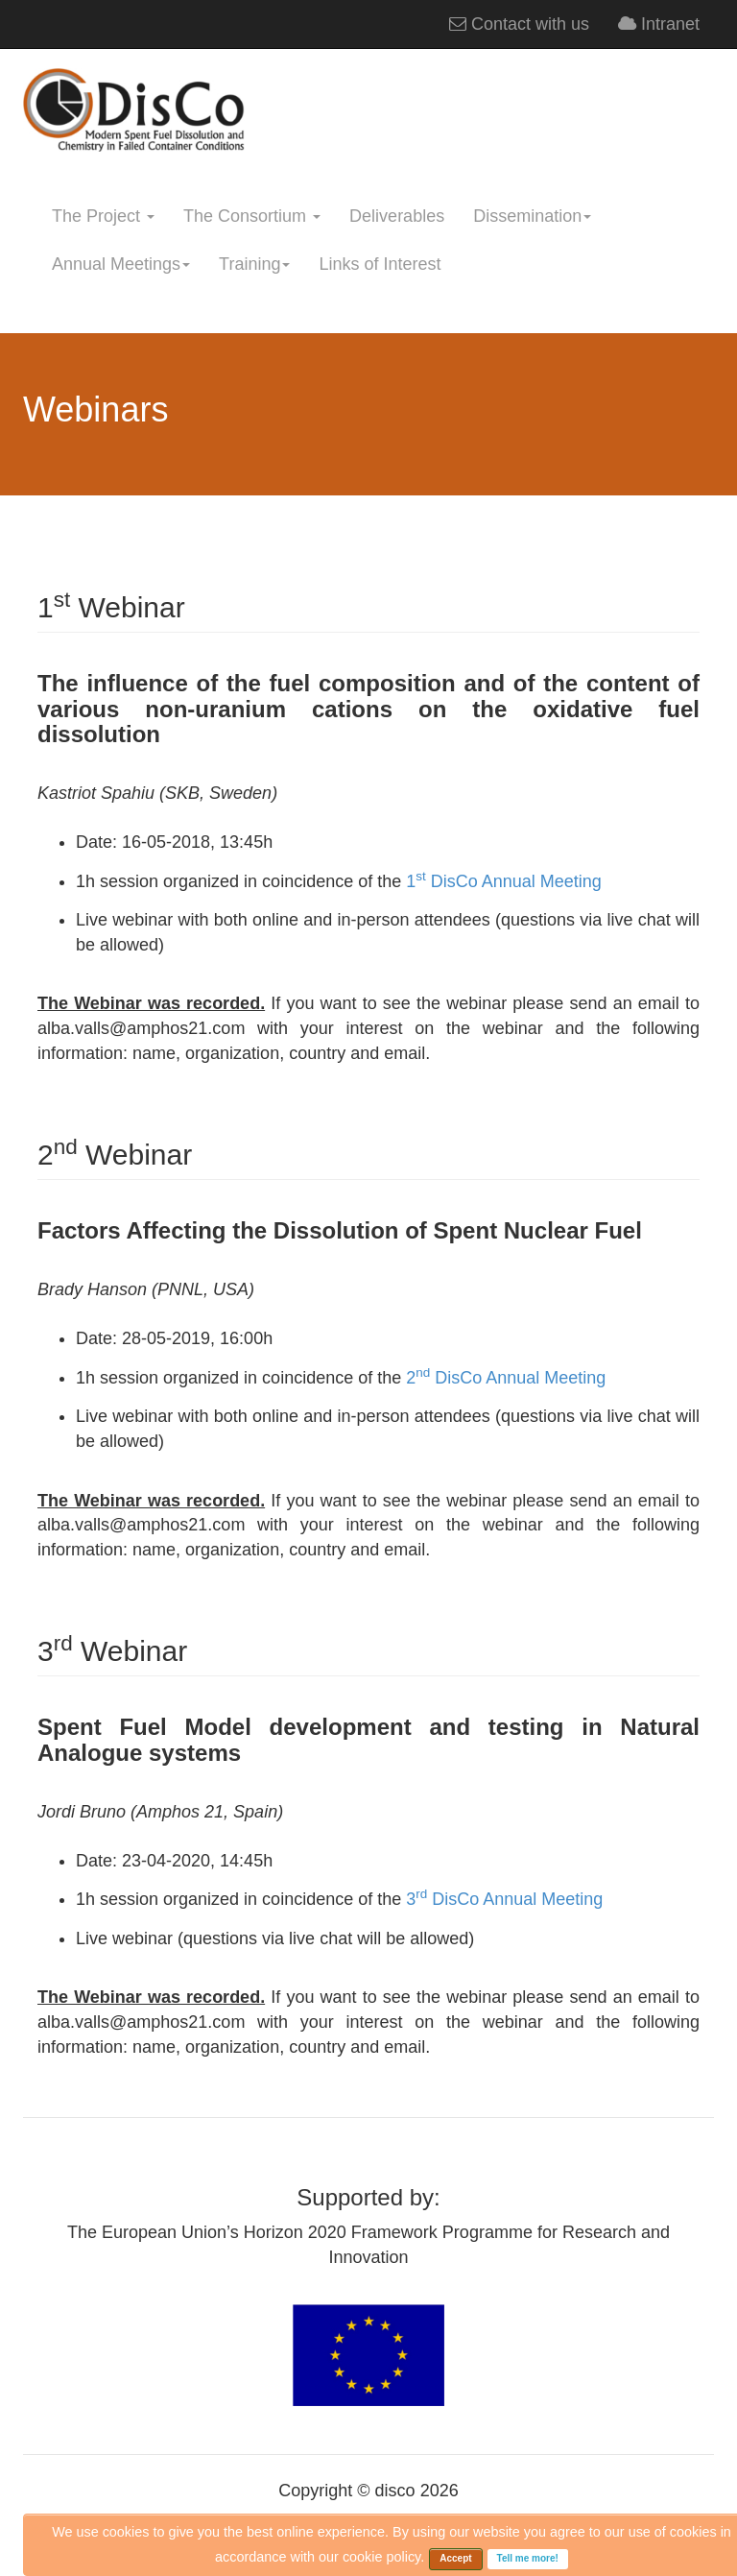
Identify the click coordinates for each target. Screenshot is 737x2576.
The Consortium (252, 216)
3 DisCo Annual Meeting (502, 1899)
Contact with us (519, 24)
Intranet (659, 24)
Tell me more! (528, 2558)
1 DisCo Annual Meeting (501, 881)
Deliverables (396, 216)
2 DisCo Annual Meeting (503, 1377)
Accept (455, 2558)
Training (254, 264)
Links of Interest (379, 264)
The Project (103, 216)
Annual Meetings (121, 264)
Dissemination (532, 216)
